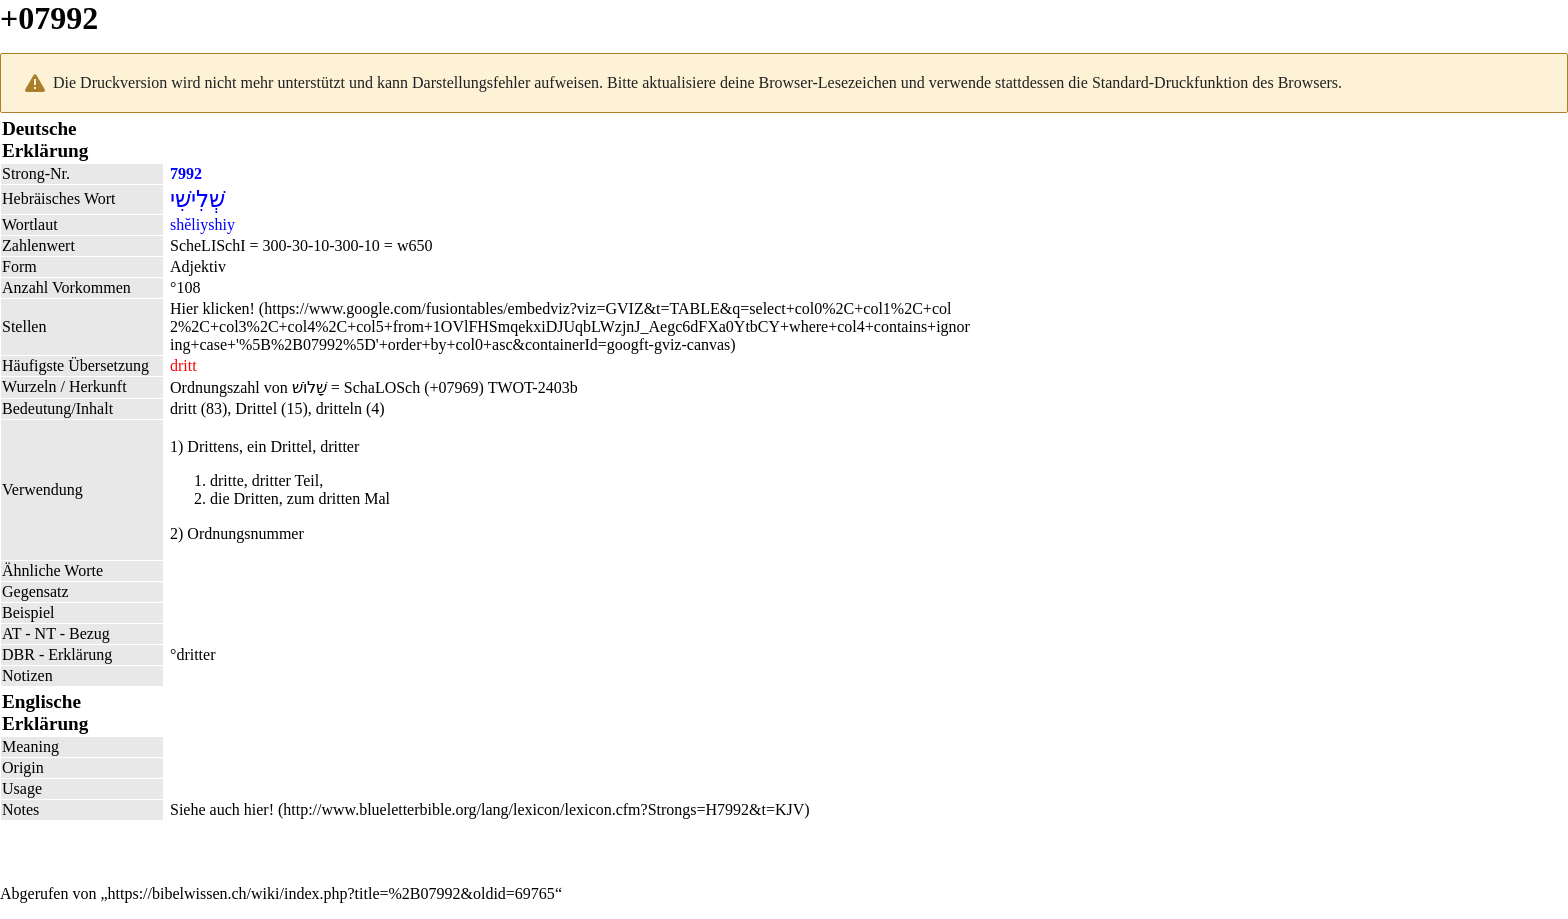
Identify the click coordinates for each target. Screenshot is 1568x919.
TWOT (510, 387)
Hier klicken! (212, 308)
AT (11, 633)
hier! (259, 809)
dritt (183, 365)
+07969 (454, 387)
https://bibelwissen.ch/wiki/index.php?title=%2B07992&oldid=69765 (331, 893)
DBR (18, 654)
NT (45, 633)
